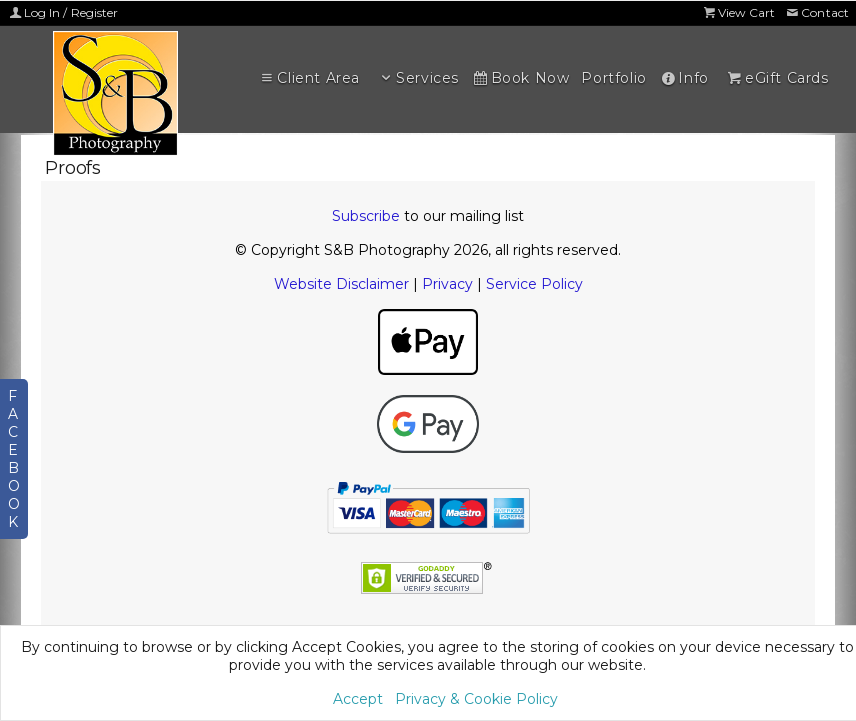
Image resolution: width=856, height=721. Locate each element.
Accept (358, 699)
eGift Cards (776, 78)
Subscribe (366, 216)
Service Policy (534, 284)
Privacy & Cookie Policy (476, 699)
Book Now (520, 78)
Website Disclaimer (341, 284)
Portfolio (613, 78)
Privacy (447, 284)
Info (684, 78)
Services (418, 78)
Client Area (309, 78)
